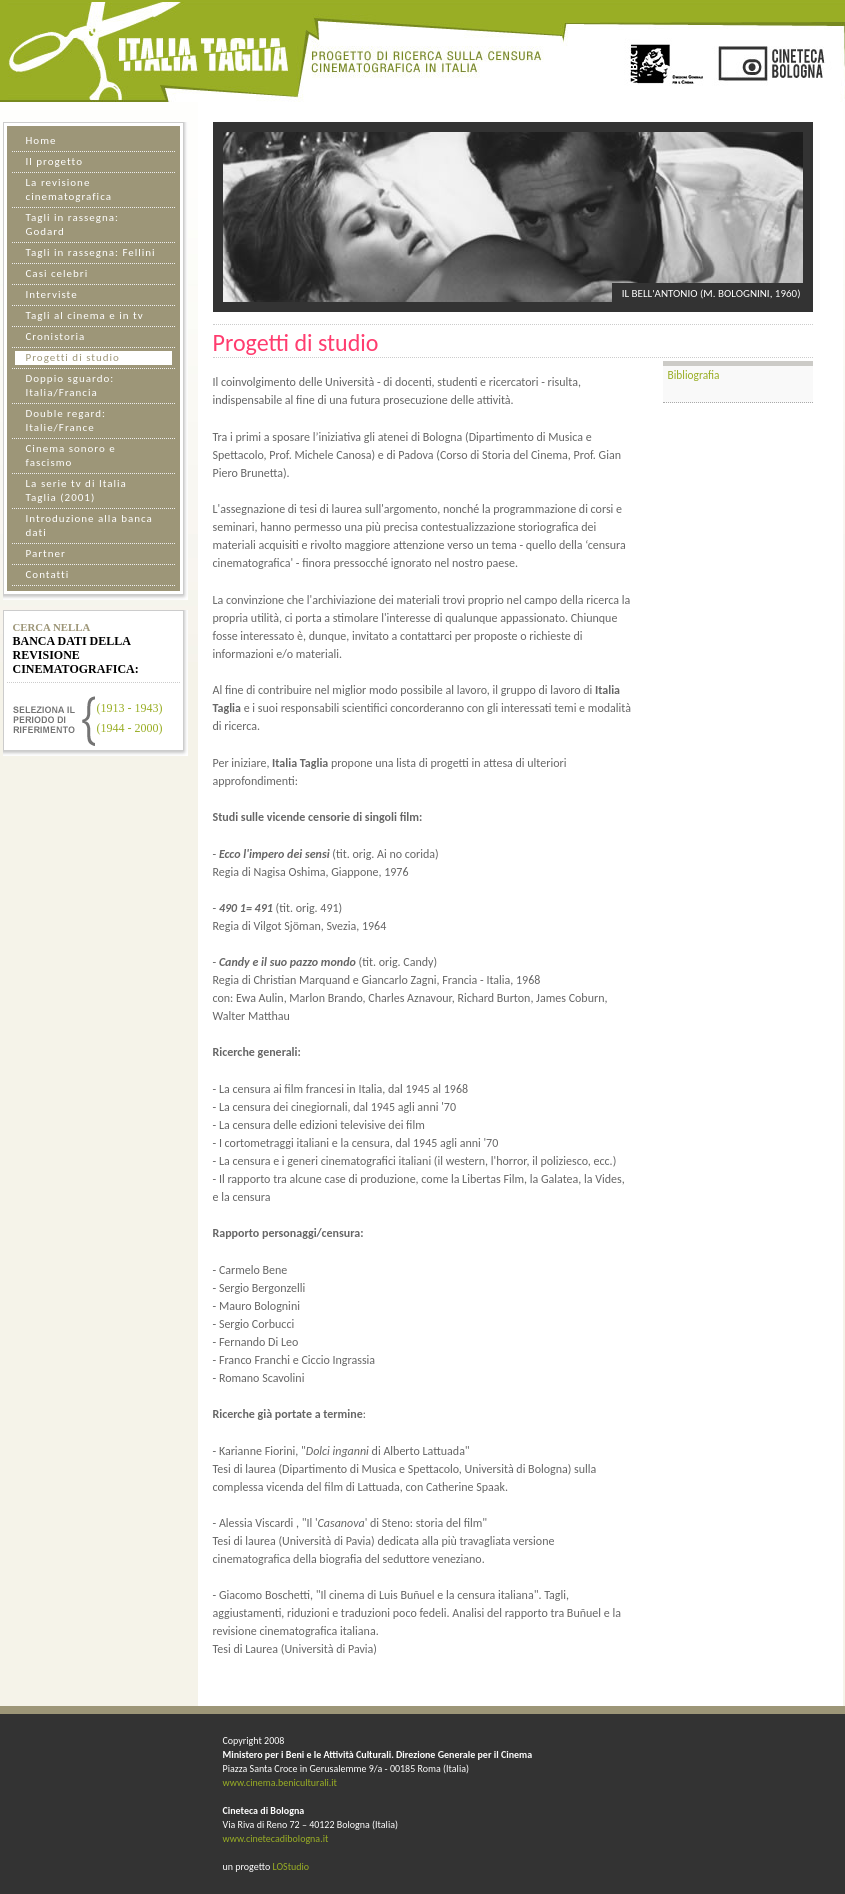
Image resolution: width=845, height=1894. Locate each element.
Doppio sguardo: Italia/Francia (70, 385)
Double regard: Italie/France (66, 420)
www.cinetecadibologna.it (276, 1838)
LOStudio (290, 1866)
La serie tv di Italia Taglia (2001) (76, 490)
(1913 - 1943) (130, 708)
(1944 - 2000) (130, 728)
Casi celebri (57, 273)
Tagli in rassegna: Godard (72, 224)
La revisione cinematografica (69, 189)
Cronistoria (56, 336)
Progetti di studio (73, 357)
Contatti (48, 574)
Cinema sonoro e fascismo (71, 455)
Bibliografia (694, 375)
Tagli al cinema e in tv (85, 315)
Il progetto (54, 161)
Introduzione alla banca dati (89, 525)
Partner (46, 553)
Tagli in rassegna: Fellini (91, 252)
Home (41, 140)
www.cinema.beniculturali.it (280, 1782)
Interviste (52, 294)
